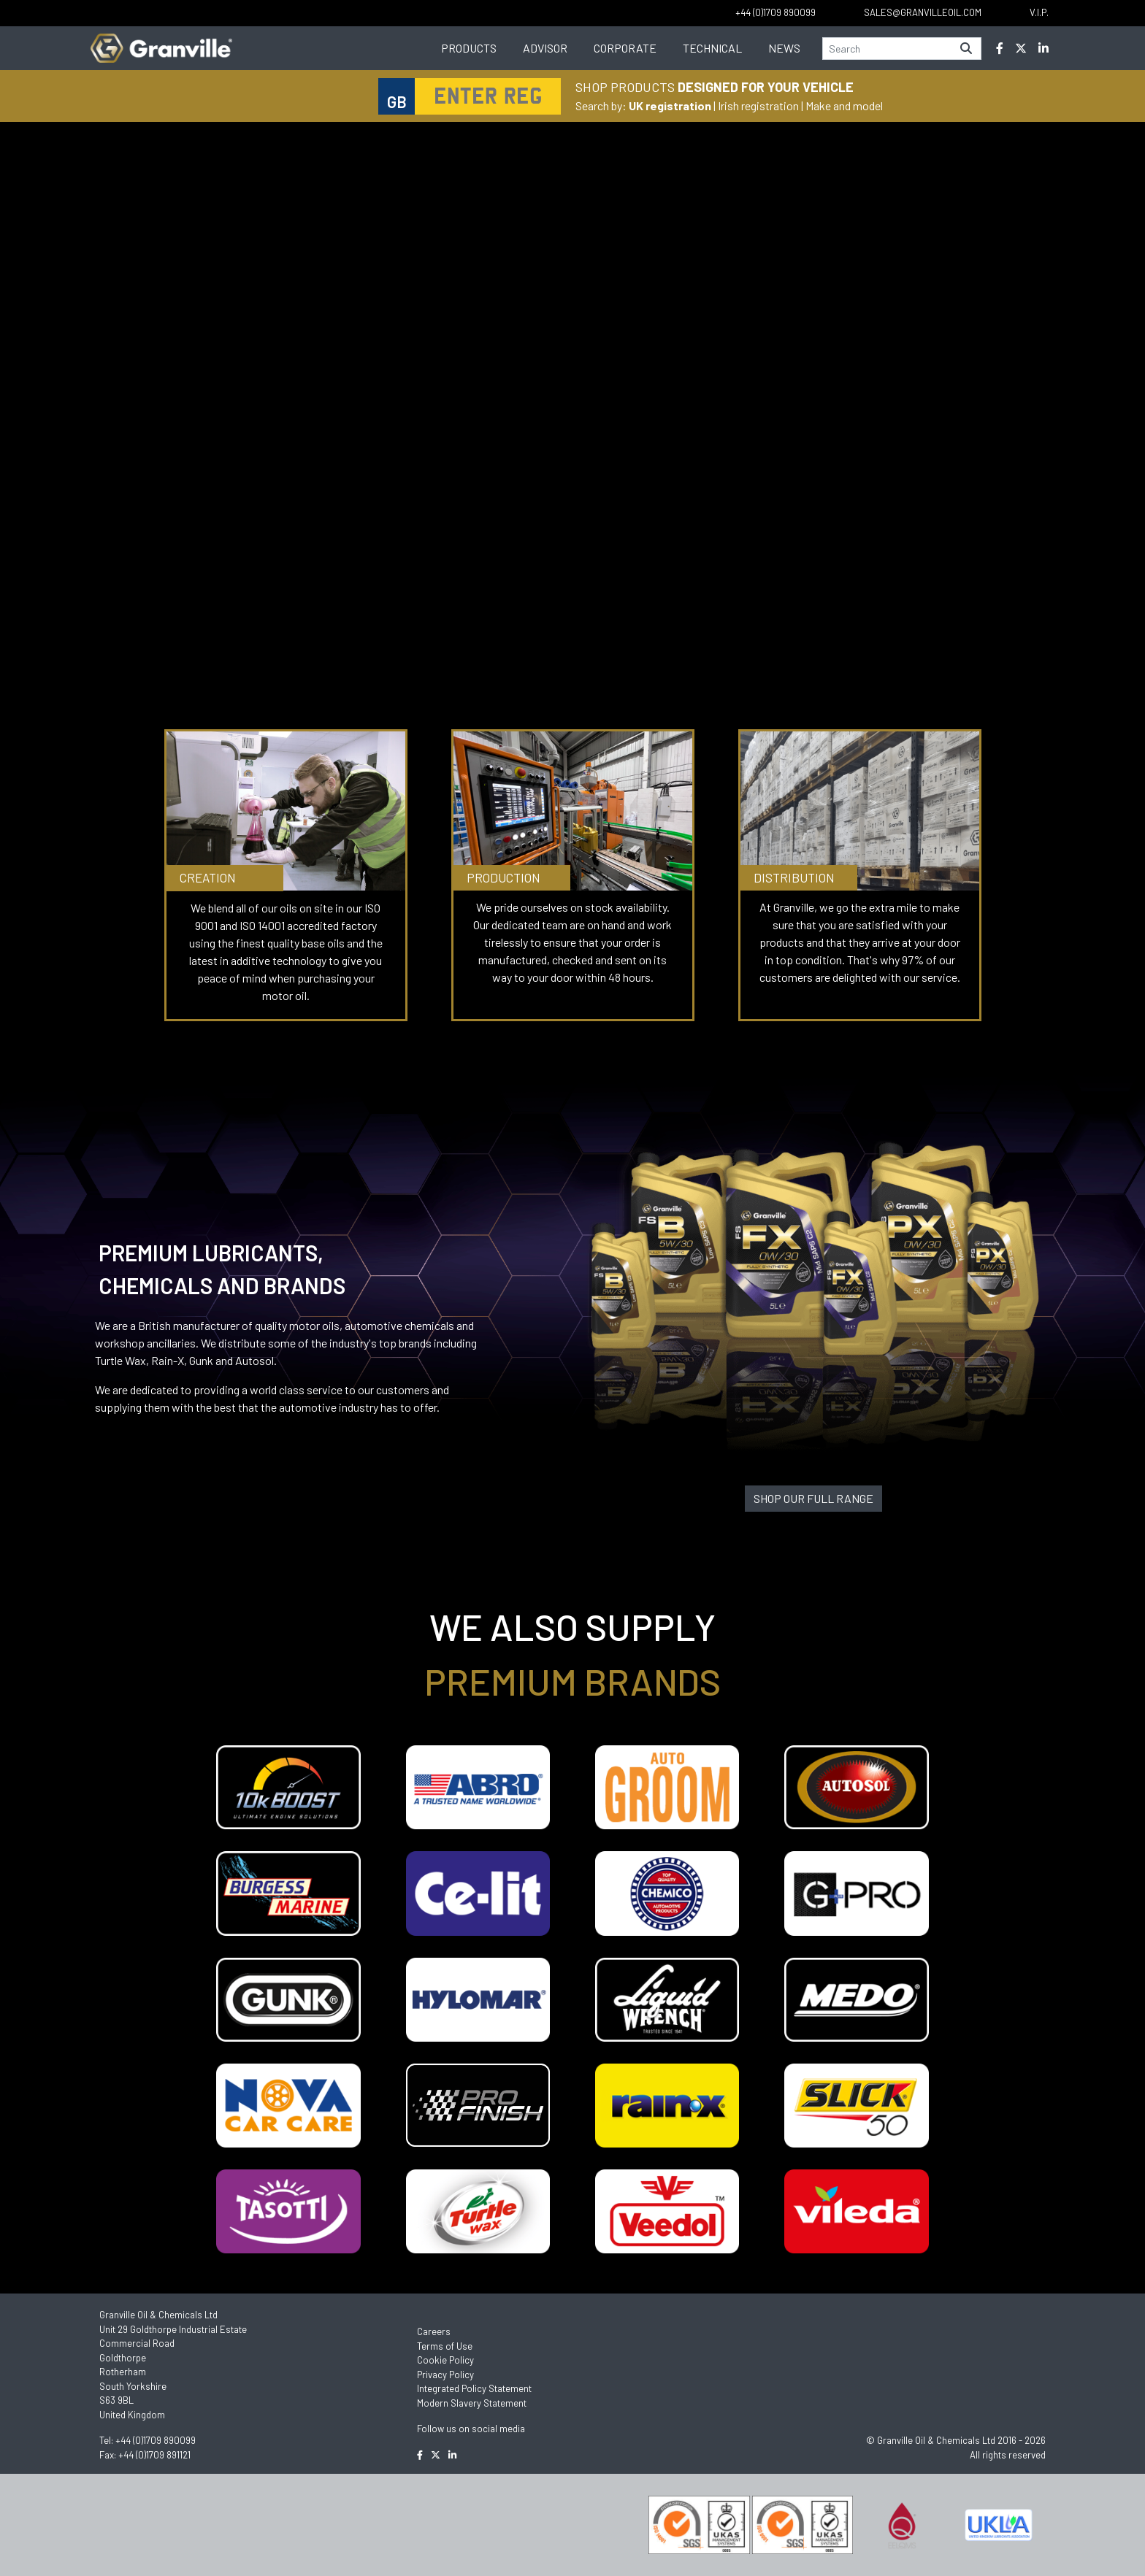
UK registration (670, 105)
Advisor (545, 48)
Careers (434, 2331)
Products (469, 48)
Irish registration (758, 105)
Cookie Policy (445, 2360)
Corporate (625, 48)
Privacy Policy (445, 2374)
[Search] (887, 48)
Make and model (844, 105)
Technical (712, 48)
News (784, 48)
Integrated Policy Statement (474, 2388)
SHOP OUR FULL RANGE (813, 1498)
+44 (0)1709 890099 (155, 2440)
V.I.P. (1039, 12)
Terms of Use (444, 2346)
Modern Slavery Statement (471, 2403)
